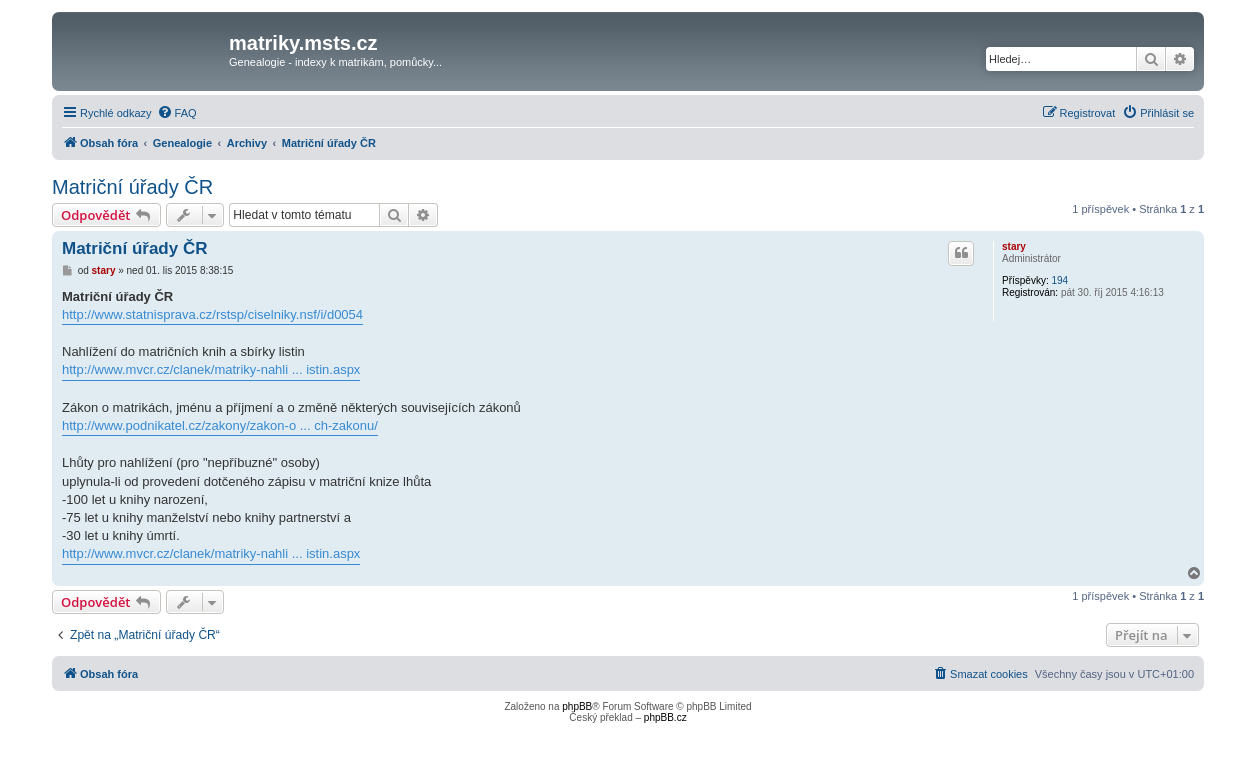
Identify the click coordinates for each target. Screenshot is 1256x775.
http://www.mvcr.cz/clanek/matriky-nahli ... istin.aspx (211, 369)
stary (1014, 246)
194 (1059, 280)
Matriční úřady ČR (132, 187)
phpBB (577, 706)
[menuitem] (177, 113)
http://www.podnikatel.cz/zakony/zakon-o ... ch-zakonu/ (220, 425)
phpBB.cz (665, 717)
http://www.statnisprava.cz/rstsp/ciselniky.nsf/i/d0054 (212, 314)
